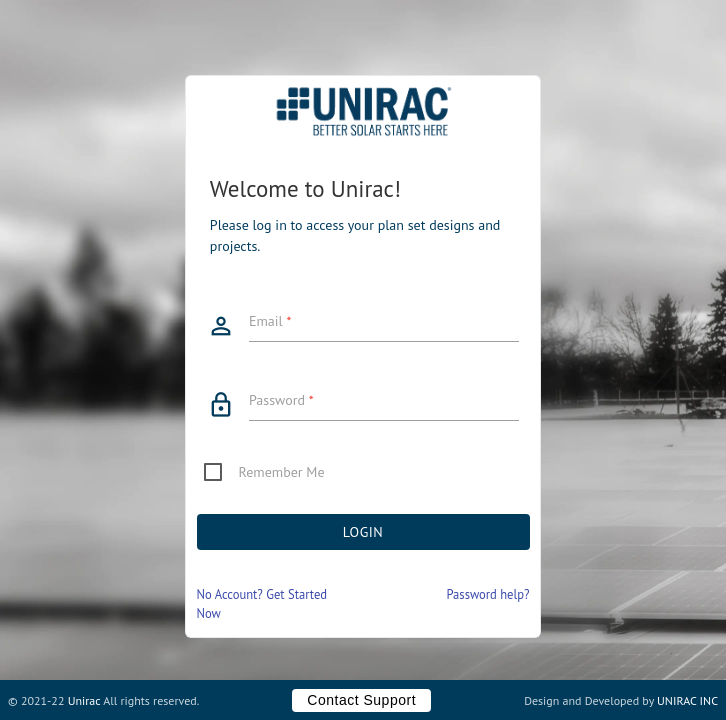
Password (281, 400)
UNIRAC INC (687, 700)
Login (363, 532)
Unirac (84, 700)
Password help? (487, 594)
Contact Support (361, 700)
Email (270, 321)
